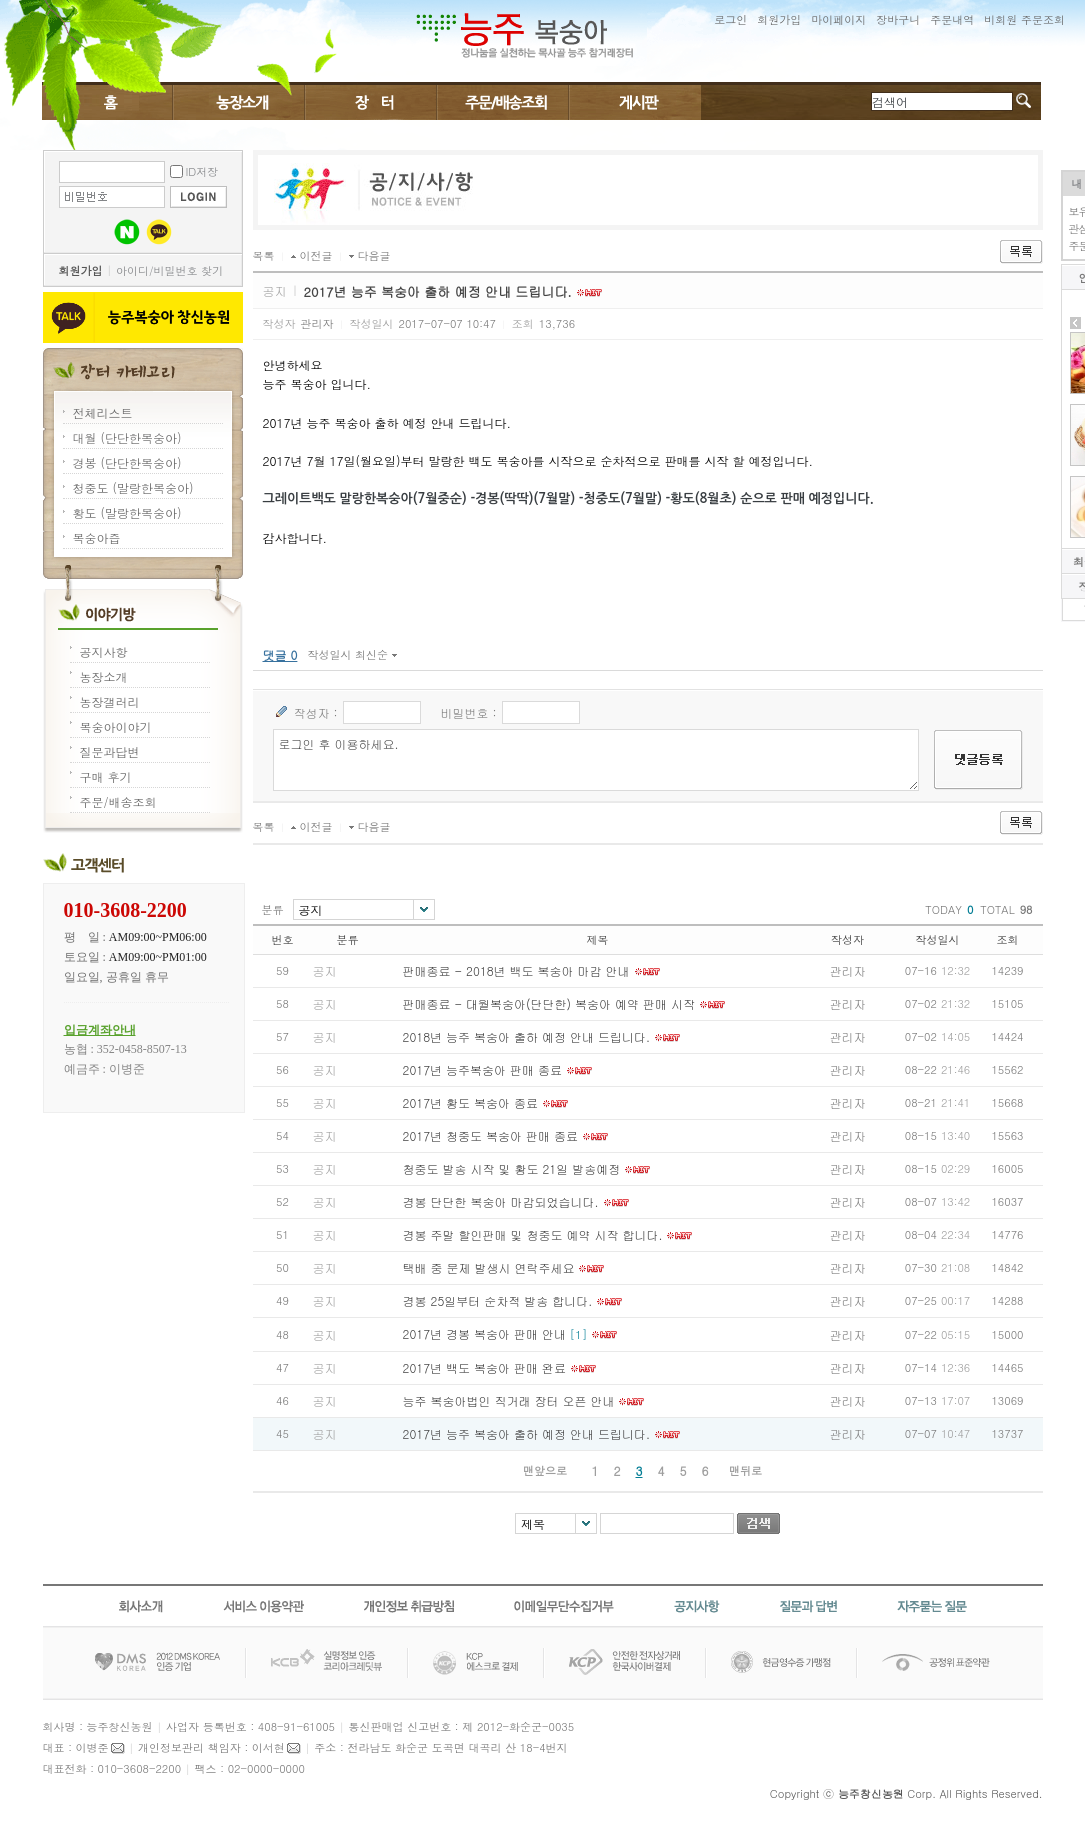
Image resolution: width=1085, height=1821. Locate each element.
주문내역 (952, 19)
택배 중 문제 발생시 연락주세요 (489, 1267)
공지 (325, 970)
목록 (264, 255)
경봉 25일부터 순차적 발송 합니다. (498, 1300)
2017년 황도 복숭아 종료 (471, 1102)
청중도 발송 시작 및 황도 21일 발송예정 (512, 1168)
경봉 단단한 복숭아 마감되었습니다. (501, 1201)
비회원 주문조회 (1024, 19)
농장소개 (104, 676)
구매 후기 (106, 776)
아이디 (132, 270)
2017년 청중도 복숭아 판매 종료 (491, 1135)
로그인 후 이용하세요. (596, 760)
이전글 (316, 255)
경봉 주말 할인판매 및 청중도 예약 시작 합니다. (533, 1234)
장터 (371, 101)
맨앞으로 (545, 1470)
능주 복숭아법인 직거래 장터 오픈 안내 (509, 1400)
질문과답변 (110, 751)
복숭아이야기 (239, 101)
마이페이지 (838, 19)
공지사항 (104, 651)
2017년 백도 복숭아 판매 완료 (485, 1367)
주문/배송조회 (502, 101)
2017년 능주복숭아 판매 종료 (483, 1069)
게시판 (634, 101)
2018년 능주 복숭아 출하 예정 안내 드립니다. (527, 1036)
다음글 (374, 255)
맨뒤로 (745, 1470)
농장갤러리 (110, 701)
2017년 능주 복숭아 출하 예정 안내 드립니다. (527, 1433)
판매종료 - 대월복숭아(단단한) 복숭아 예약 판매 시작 (549, 1003)
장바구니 (898, 19)
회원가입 (779, 19)
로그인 (730, 19)
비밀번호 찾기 (189, 270)
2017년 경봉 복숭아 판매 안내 (485, 1333)
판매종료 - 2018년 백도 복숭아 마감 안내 (516, 970)
